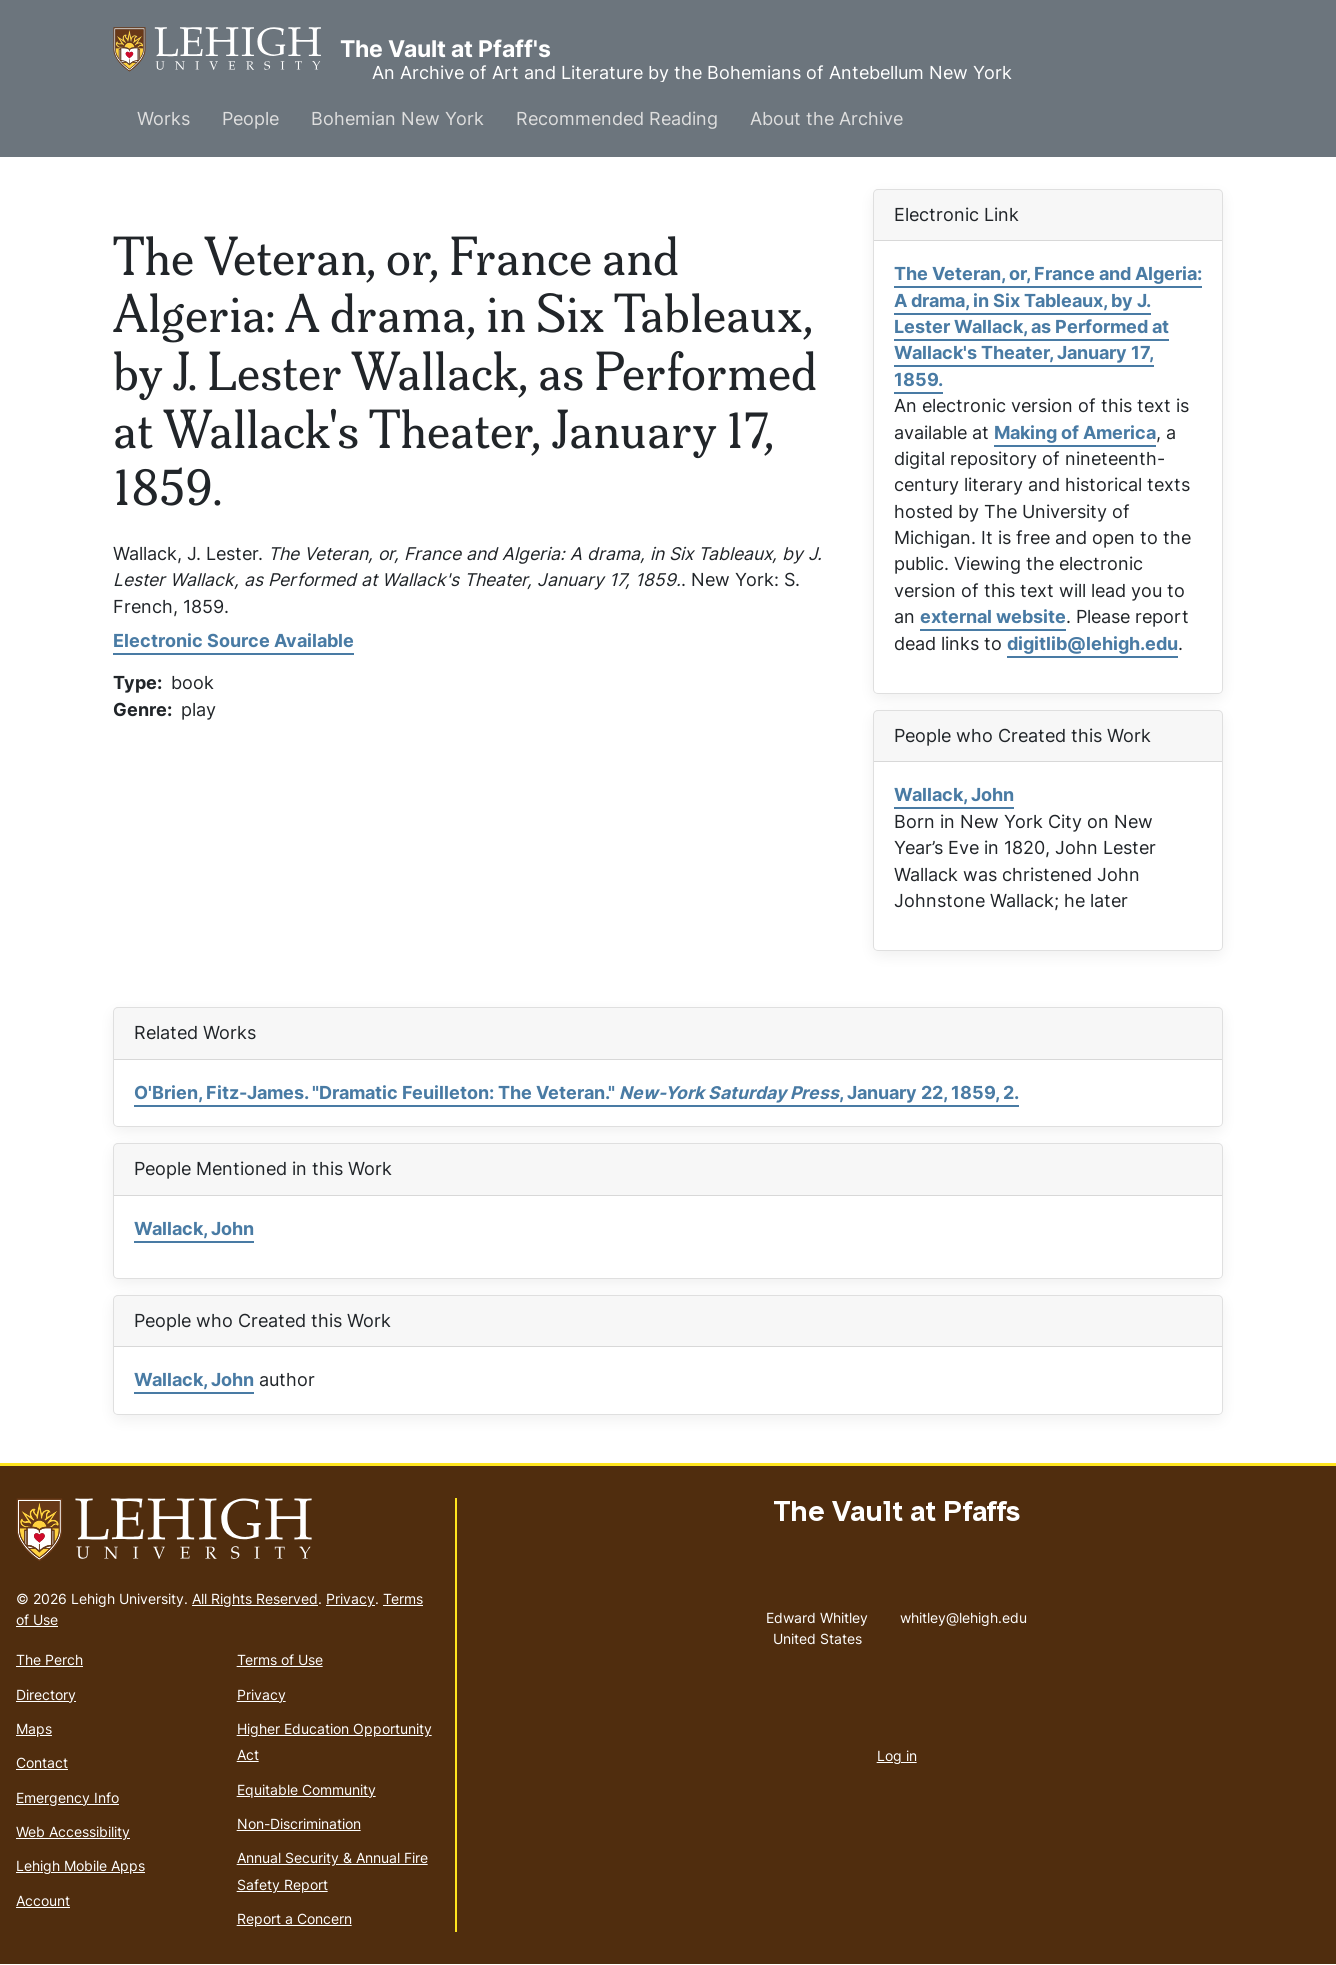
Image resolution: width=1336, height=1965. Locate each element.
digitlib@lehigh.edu (1092, 643)
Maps (34, 1728)
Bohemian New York (397, 118)
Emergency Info (67, 1797)
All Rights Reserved (255, 1598)
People (250, 118)
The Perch (49, 1659)
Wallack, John (954, 794)
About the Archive (826, 118)
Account (43, 1900)
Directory (46, 1694)
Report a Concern (294, 1918)
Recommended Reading (617, 118)
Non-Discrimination (299, 1823)
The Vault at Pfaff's (226, 49)
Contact (42, 1762)
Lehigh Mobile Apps (80, 1865)
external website (993, 616)
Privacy (350, 1598)
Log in (897, 1755)
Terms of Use (280, 1659)
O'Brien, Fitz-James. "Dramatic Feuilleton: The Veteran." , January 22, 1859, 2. (576, 1092)
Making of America (1075, 432)
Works (163, 118)
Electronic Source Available (233, 640)
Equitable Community (306, 1789)
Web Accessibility (73, 1831)
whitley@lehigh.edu (963, 1613)
